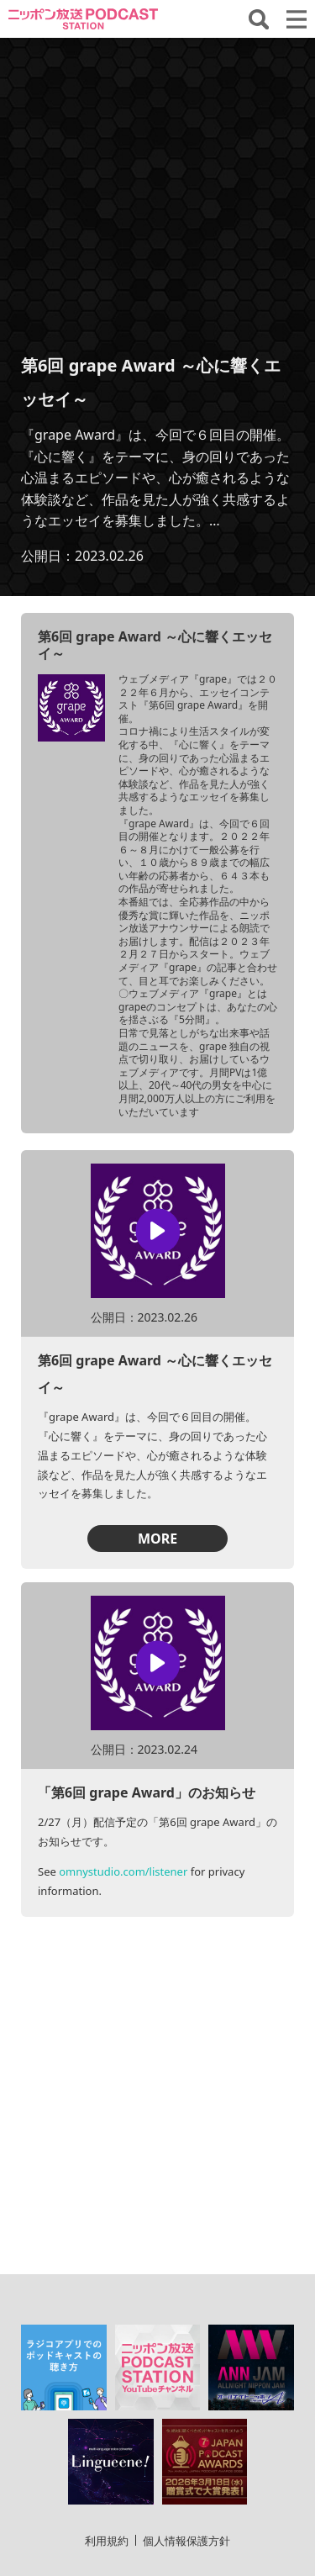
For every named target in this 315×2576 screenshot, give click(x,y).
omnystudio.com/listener (123, 1871)
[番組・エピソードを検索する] (259, 19)
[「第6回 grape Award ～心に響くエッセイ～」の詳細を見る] (71, 708)
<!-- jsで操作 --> (157, 195)
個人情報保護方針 (186, 2435)
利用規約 (107, 2435)
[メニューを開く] (296, 19)
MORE (157, 1538)
